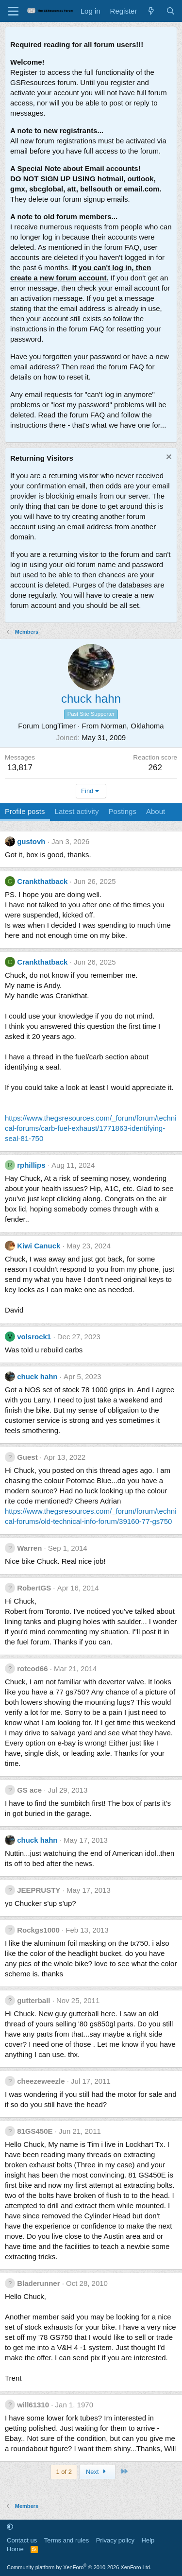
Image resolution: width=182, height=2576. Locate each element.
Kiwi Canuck (38, 1246)
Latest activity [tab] (77, 811)
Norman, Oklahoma (132, 726)
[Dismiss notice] (168, 458)
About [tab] (155, 811)
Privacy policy (115, 2540)
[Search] (170, 11)
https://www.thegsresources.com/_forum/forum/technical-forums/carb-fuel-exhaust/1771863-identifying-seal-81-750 (90, 1128)
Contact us (22, 2540)
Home (15, 2549)
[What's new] (151, 11)
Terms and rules (66, 2540)
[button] (10, 2526)
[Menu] (13, 11)
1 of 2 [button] (64, 2471)
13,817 (20, 767)
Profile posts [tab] (25, 811)
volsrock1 (34, 1336)
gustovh (31, 841)
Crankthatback (42, 881)
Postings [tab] (122, 811)
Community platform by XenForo (79, 2567)
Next (97, 2471)
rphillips (31, 1165)
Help (148, 2540)
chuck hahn (37, 1376)
